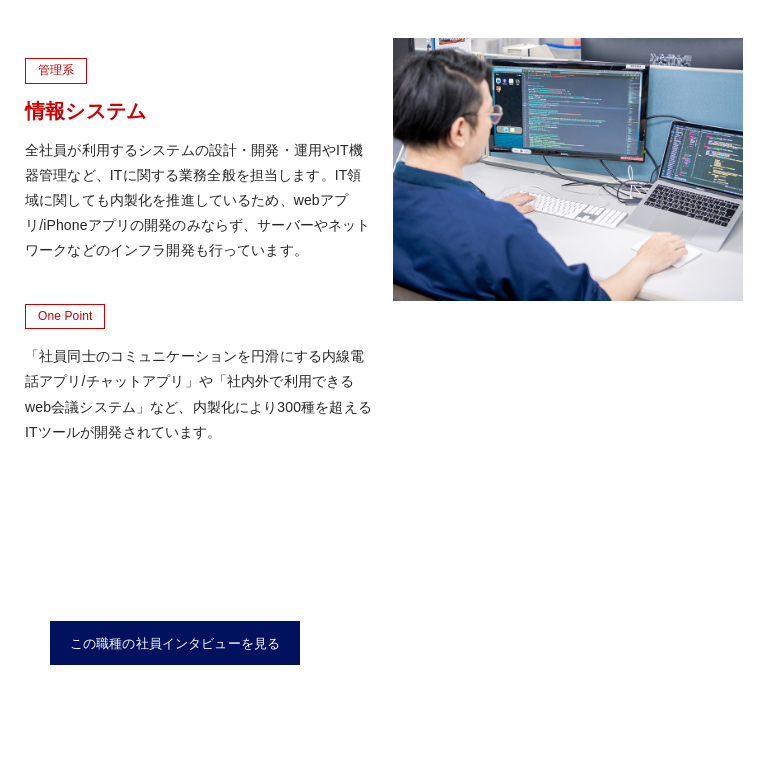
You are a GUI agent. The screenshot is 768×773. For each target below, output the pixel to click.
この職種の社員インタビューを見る (175, 643)
